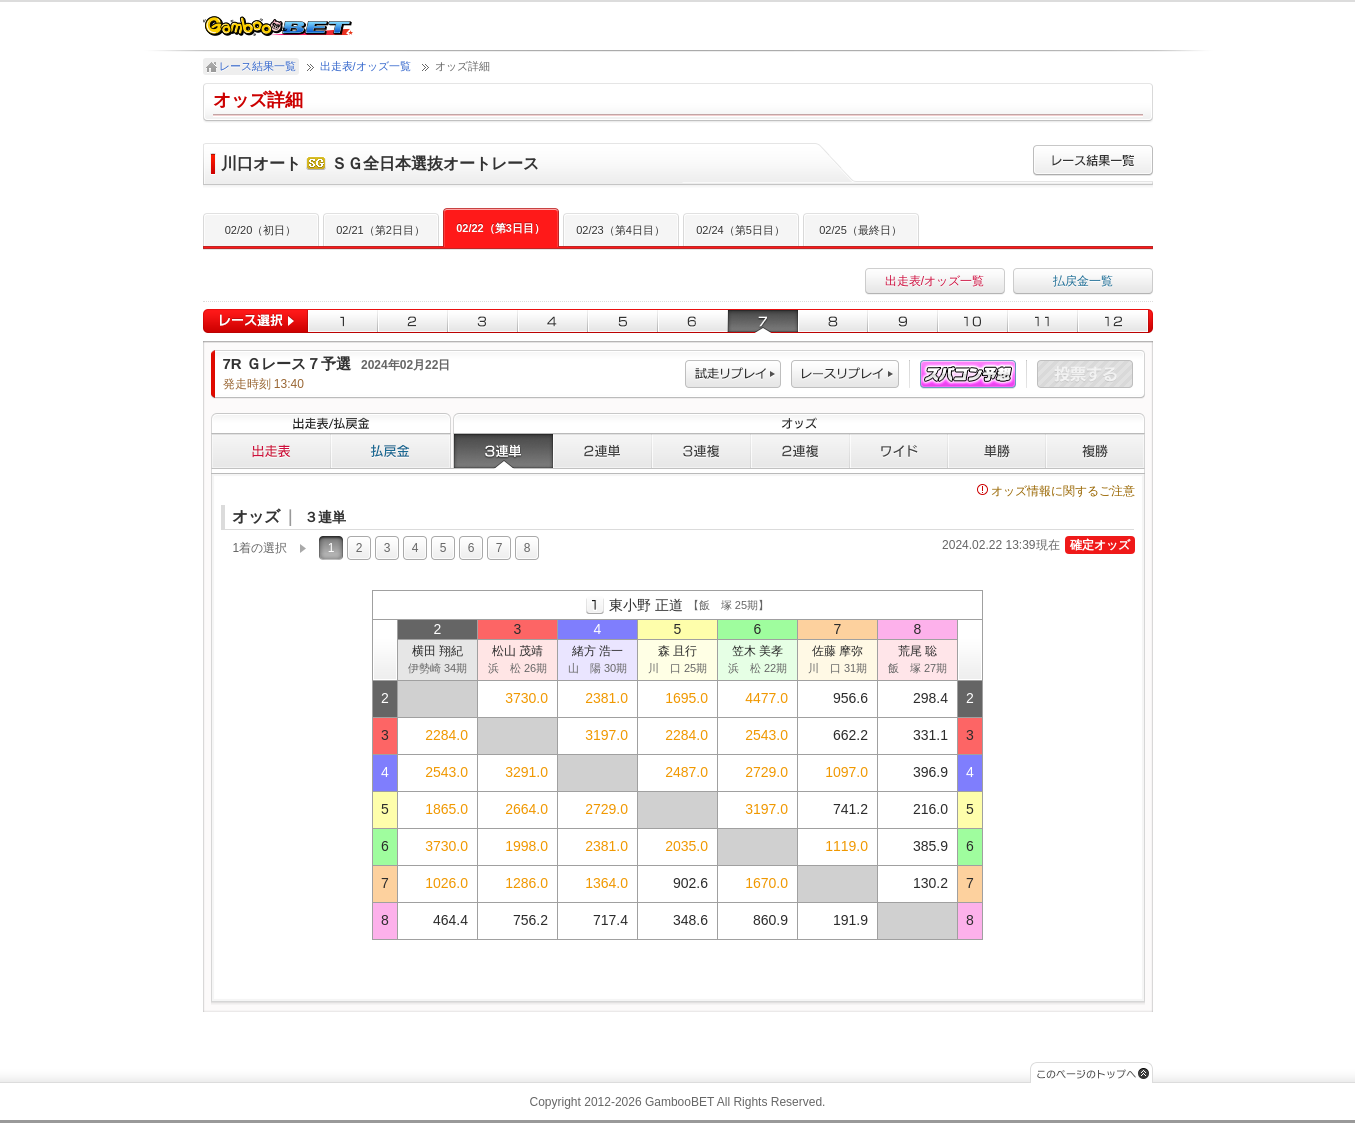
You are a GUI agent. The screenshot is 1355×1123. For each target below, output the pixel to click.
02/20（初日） (261, 230)
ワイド (899, 451)
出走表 (271, 451)
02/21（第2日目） (380, 230)
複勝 (1095, 451)
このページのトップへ (1091, 1072)
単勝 (997, 451)
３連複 (701, 451)
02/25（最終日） (860, 230)
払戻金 (391, 451)
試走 (733, 374)
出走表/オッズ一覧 (365, 66)
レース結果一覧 (257, 66)
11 (1043, 321)
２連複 (800, 451)
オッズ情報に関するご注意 (1056, 491)
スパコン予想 (968, 374)
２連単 (602, 451)
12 (1115, 321)
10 (973, 321)
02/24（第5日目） (740, 230)
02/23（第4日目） (620, 230)
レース (845, 374)
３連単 (503, 451)
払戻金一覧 (1083, 281)
